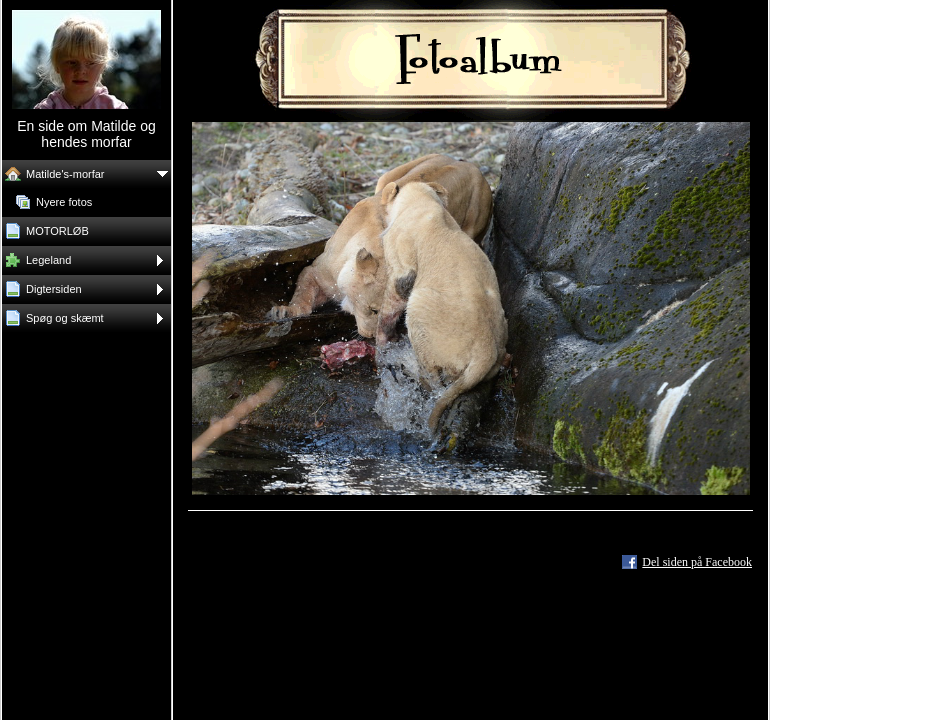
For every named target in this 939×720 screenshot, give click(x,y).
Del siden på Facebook (697, 562)
